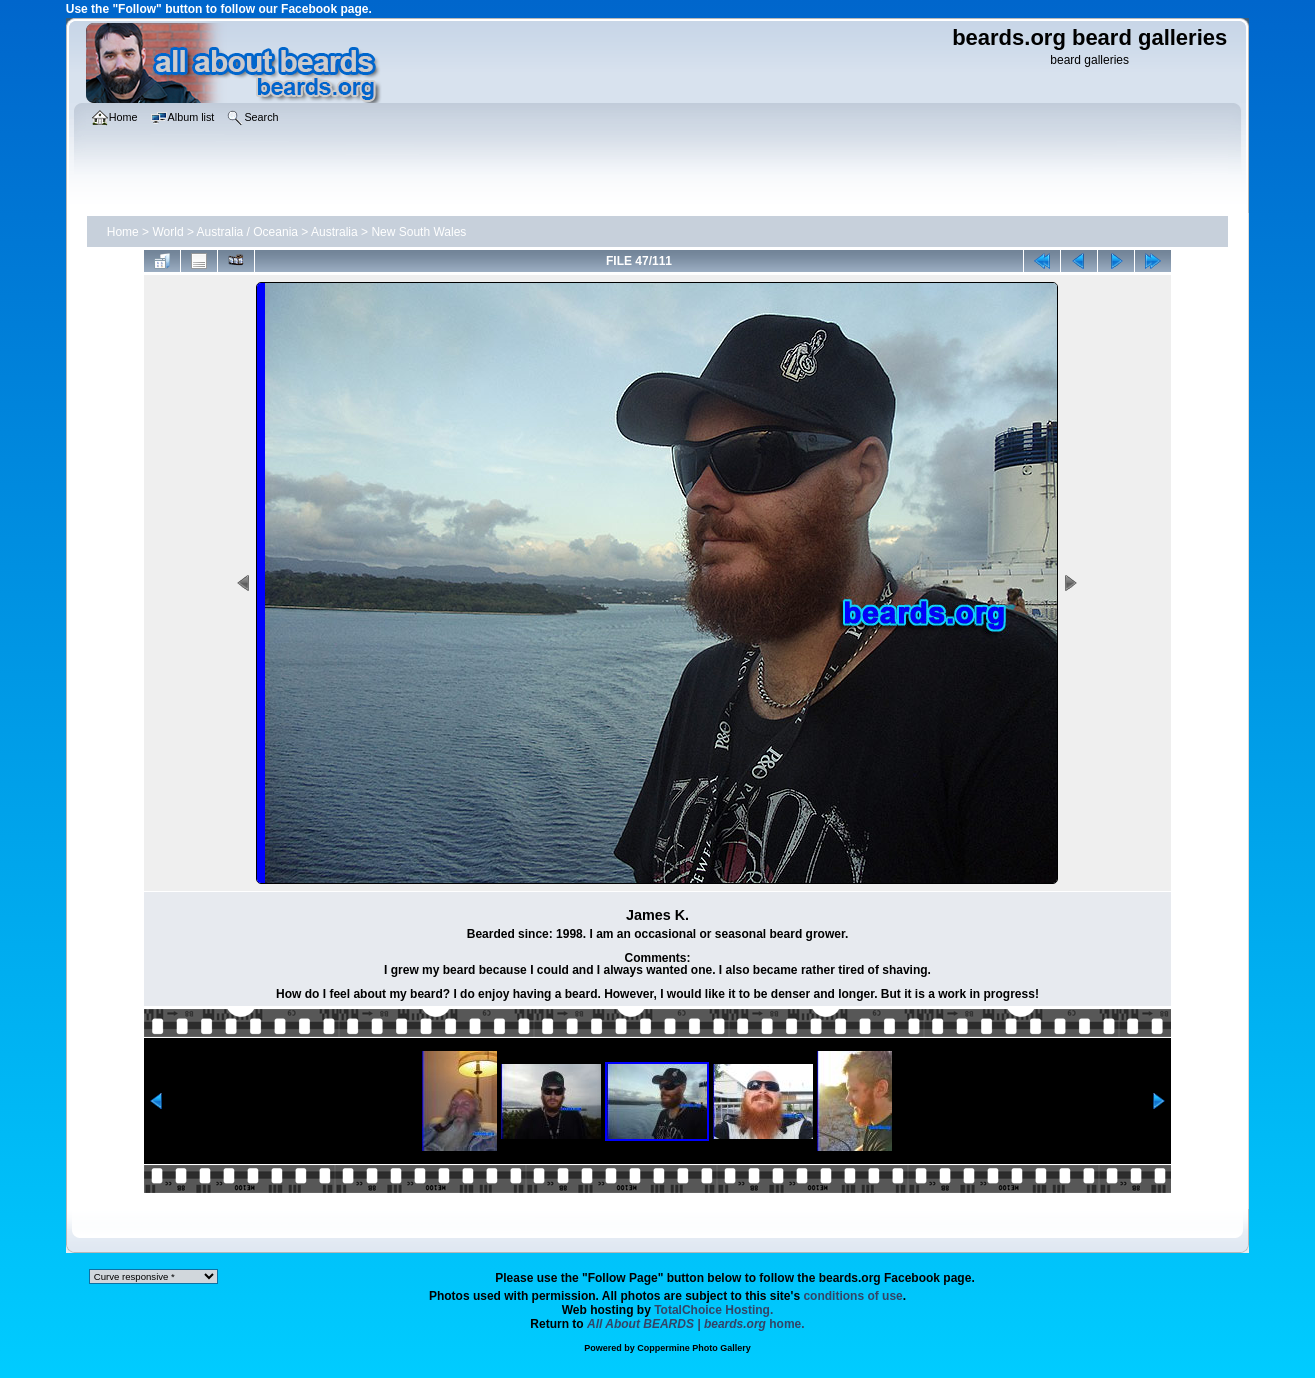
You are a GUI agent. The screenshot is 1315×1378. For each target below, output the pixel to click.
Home (123, 232)
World (167, 232)
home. (696, 1324)
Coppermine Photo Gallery (694, 1348)
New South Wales (418, 232)
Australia (334, 232)
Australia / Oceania (247, 232)
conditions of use (852, 1296)
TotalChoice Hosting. (713, 1310)
